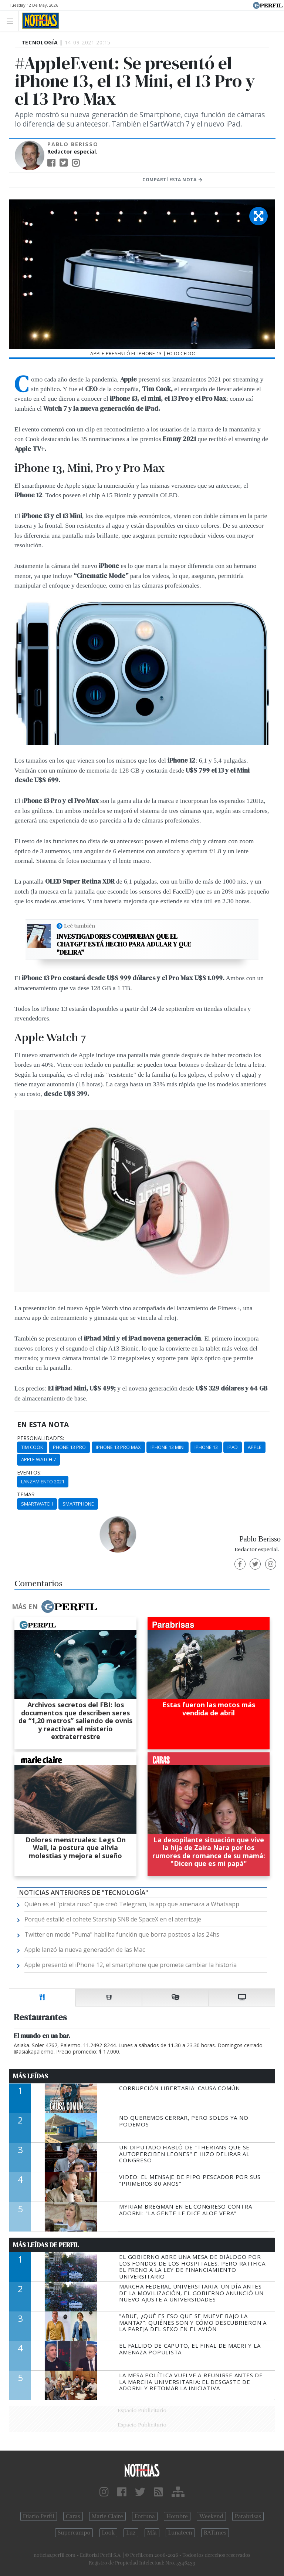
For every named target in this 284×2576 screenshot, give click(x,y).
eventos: (29, 1472)
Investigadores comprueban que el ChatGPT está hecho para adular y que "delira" (124, 944)
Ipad (232, 1447)
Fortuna (145, 2516)
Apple (254, 1447)
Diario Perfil (38, 2516)
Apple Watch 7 (38, 1459)
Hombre (177, 2516)
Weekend (211, 2516)
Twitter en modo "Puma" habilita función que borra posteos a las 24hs (121, 1934)
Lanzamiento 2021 (42, 1481)
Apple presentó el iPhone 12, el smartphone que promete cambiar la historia (130, 1965)
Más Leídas (30, 2076)
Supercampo (74, 2532)
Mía (152, 2532)
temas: (26, 1494)
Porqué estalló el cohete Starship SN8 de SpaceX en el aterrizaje (112, 1919)
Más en (54, 1606)
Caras (73, 2516)
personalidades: (40, 1438)
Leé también (79, 925)
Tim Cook (32, 1447)
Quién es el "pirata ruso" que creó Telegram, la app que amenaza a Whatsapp (131, 1904)
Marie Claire (107, 2516)
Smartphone (78, 1503)
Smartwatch (37, 1503)
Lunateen (180, 2532)
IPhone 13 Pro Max (118, 1447)
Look (108, 2532)
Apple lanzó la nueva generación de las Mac (84, 1950)
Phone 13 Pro (69, 1447)
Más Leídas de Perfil (46, 2244)
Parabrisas (248, 2516)
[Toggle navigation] (12, 20)
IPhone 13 (206, 1447)
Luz (130, 2532)
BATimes (215, 2532)
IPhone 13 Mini (168, 1447)
